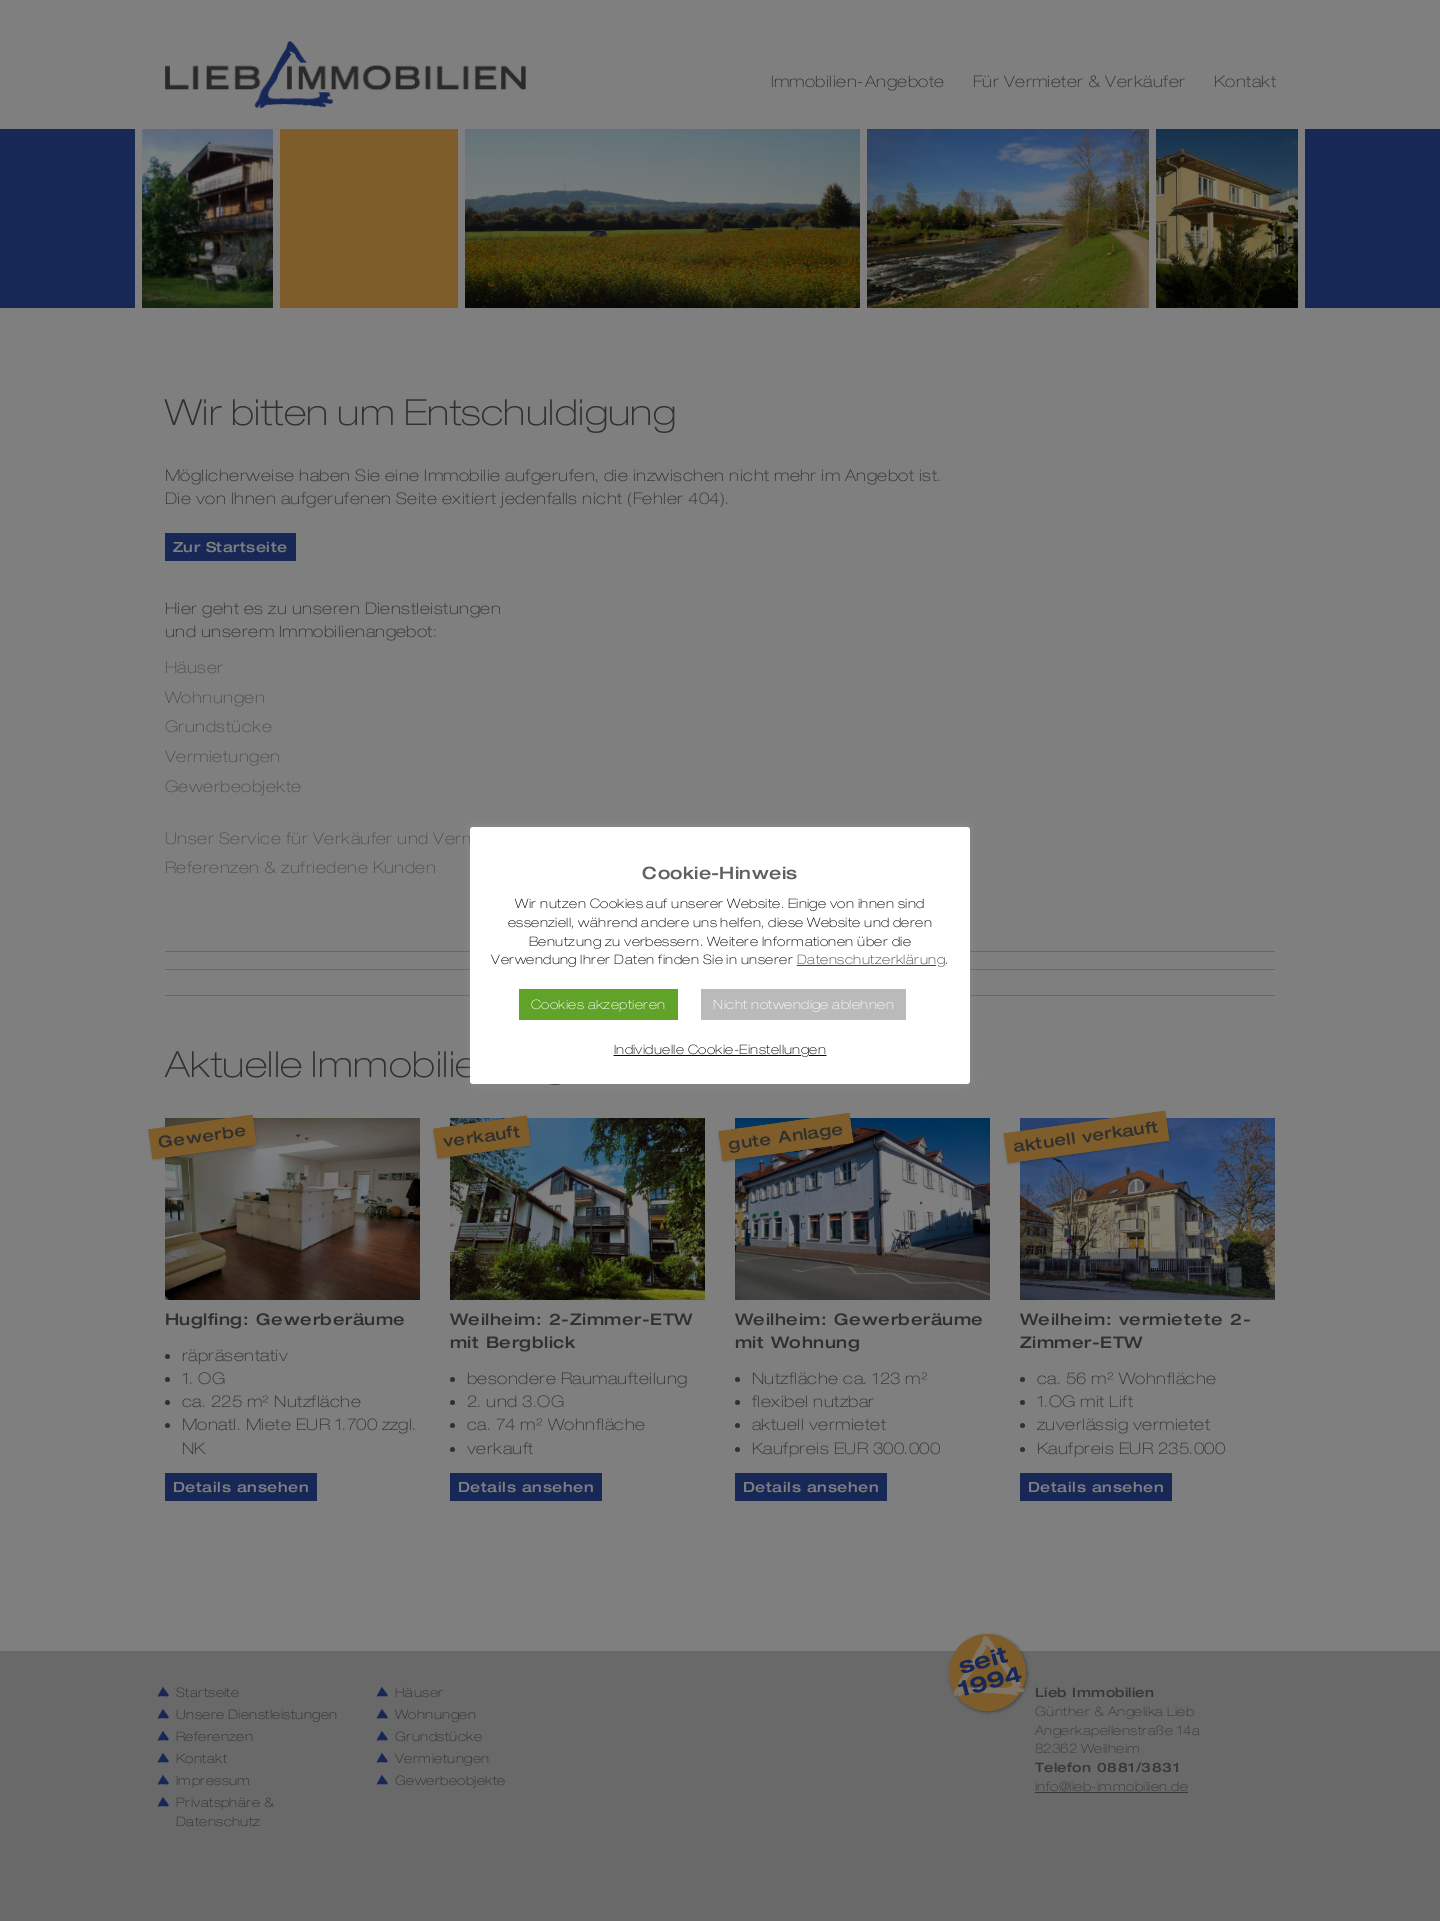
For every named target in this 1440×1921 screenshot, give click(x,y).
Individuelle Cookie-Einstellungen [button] (720, 1049)
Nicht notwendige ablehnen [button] (803, 1004)
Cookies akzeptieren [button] (598, 1004)
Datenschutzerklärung (871, 959)
